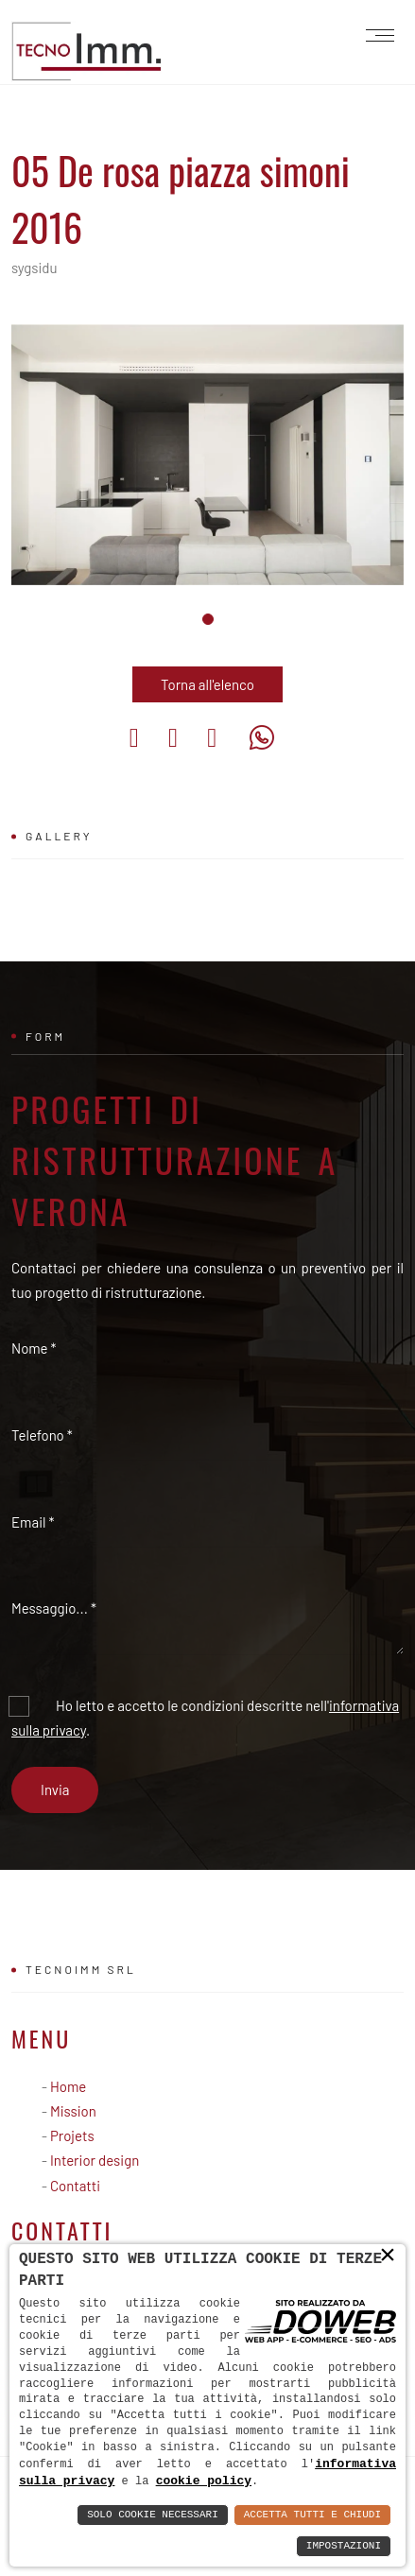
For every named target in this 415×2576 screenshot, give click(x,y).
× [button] (387, 2255)
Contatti (75, 2185)
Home (68, 2086)
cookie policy (159, 2480)
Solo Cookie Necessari (152, 2515)
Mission (73, 2110)
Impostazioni (343, 2546)
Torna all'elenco (207, 684)
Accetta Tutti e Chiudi (312, 2515)
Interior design (94, 2160)
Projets (72, 2135)
